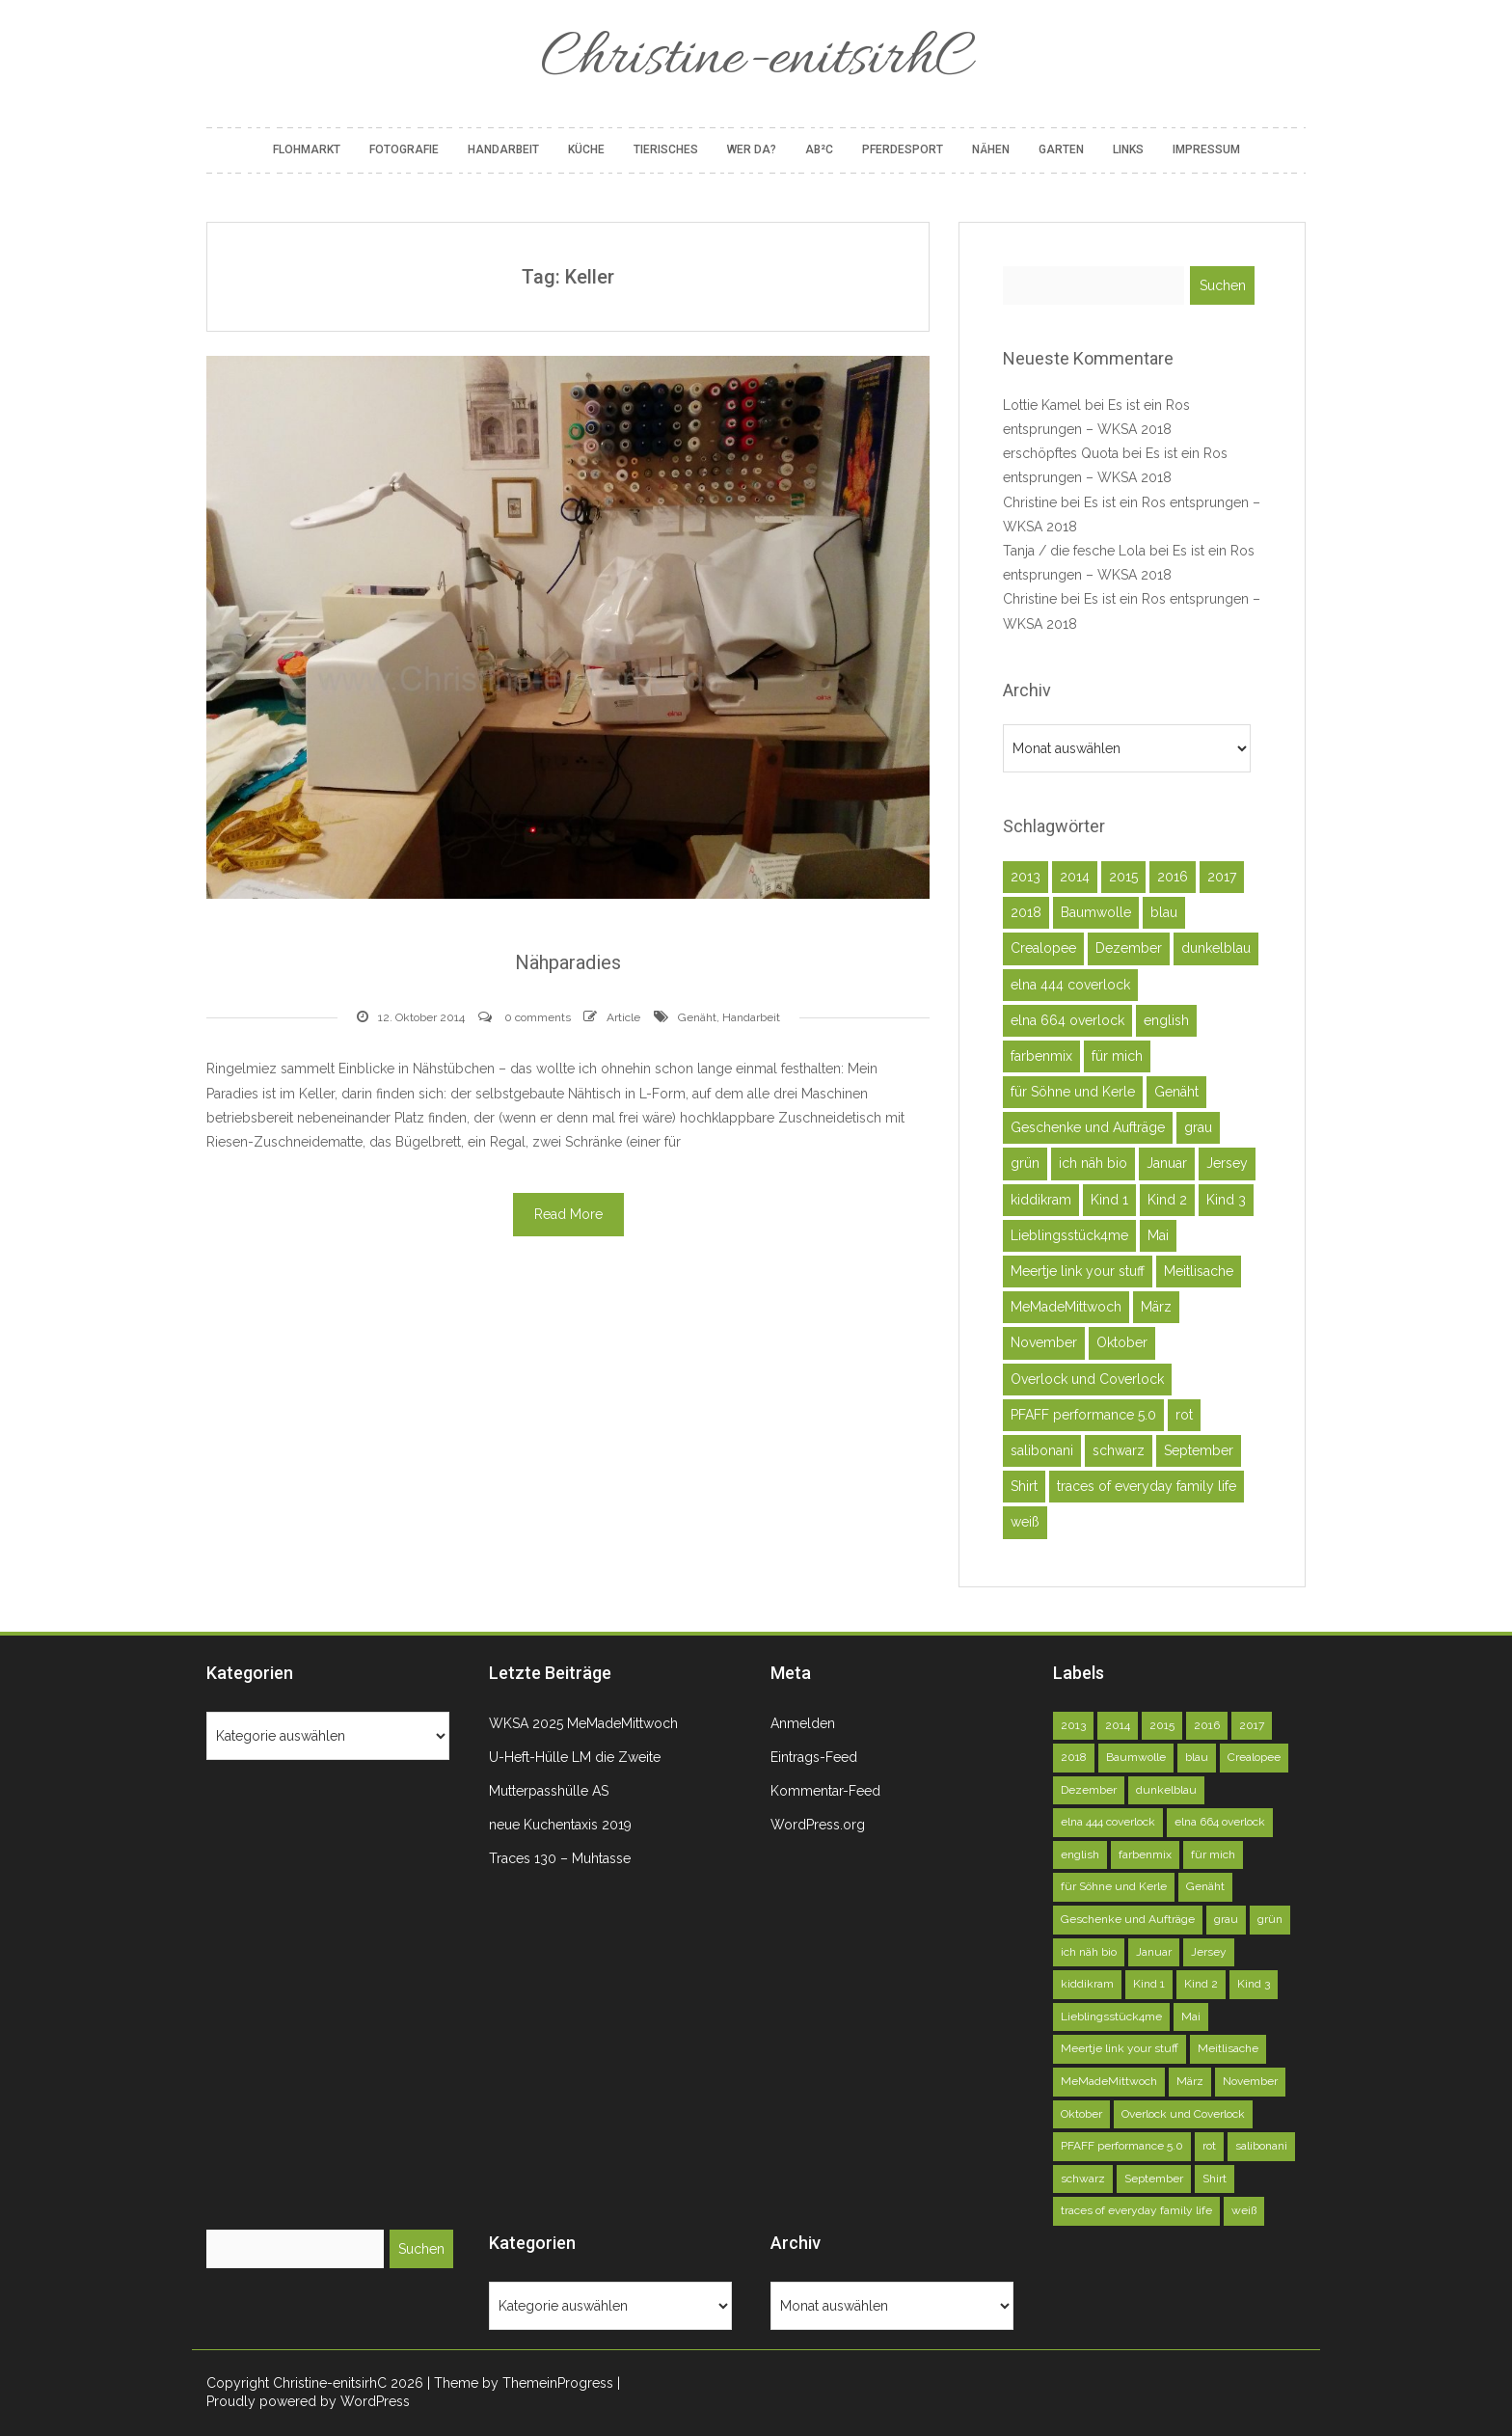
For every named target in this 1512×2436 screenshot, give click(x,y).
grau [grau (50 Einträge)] (1198, 1127)
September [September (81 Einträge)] (1198, 1450)
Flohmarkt (306, 149)
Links (1128, 149)
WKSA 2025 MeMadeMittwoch (583, 1723)
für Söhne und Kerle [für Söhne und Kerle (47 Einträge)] (1073, 1091)
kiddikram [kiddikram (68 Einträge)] (1041, 1199)
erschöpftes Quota (1061, 453)
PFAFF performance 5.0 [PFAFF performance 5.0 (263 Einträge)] (1083, 1414)
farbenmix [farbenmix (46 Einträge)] (1041, 1056)
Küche (586, 149)
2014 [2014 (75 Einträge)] (1075, 876)
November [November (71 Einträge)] (1044, 1342)
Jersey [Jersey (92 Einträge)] (1227, 1163)
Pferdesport (902, 149)
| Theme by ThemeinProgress (520, 2383)
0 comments (537, 1017)
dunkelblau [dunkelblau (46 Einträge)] (1216, 948)
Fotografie (404, 149)
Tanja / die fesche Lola (1074, 550)
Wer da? (751, 149)
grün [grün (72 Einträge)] (1025, 1163)
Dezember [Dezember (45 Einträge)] (1128, 948)
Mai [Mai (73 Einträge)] (1158, 1235)
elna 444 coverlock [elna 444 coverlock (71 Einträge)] (1070, 984)
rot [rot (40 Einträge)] (1184, 1414)
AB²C (819, 149)
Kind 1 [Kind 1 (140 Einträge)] (1109, 1199)
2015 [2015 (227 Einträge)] (1123, 876)
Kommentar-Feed (825, 1791)
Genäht (697, 1017)
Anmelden (802, 1723)
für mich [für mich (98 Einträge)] (1117, 1056)
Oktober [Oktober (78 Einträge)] (1122, 1342)
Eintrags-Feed (813, 1757)
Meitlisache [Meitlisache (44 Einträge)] (1198, 1271)
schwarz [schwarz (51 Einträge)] (1119, 1450)
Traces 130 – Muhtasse (560, 1858)
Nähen (991, 149)
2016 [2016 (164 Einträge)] (1172, 876)
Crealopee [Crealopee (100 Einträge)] (1043, 948)
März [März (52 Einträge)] (1156, 1306)
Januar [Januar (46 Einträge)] (1167, 1163)
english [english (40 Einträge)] (1166, 1020)
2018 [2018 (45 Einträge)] (1026, 912)
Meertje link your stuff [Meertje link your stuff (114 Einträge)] (1078, 1271)
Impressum (1206, 149)
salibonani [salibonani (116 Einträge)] (1042, 1450)
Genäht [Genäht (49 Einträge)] (1176, 1091)
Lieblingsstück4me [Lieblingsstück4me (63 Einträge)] (1069, 1235)
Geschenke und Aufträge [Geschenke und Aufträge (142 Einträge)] (1088, 1127)
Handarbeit (503, 149)
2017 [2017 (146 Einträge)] (1221, 876)
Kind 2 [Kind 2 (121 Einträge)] (1167, 1199)
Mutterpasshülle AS (548, 1791)
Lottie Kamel (1042, 405)
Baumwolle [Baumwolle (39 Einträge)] (1096, 912)
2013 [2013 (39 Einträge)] (1025, 876)
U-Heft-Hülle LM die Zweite (575, 1757)
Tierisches (666, 149)
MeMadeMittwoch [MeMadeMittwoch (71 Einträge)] (1066, 1306)
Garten (1061, 149)
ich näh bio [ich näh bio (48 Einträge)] (1093, 1163)
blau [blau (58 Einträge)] (1163, 912)
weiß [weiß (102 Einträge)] (1025, 1521)
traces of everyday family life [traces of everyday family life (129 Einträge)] (1146, 1486)
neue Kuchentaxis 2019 (560, 1824)
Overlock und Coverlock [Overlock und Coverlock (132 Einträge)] (1087, 1379)
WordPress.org (817, 1824)
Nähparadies (568, 962)
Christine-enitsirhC (756, 59)
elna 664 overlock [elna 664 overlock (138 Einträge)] (1067, 1020)
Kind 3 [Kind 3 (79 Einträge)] (1226, 1199)
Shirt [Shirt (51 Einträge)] (1024, 1486)
